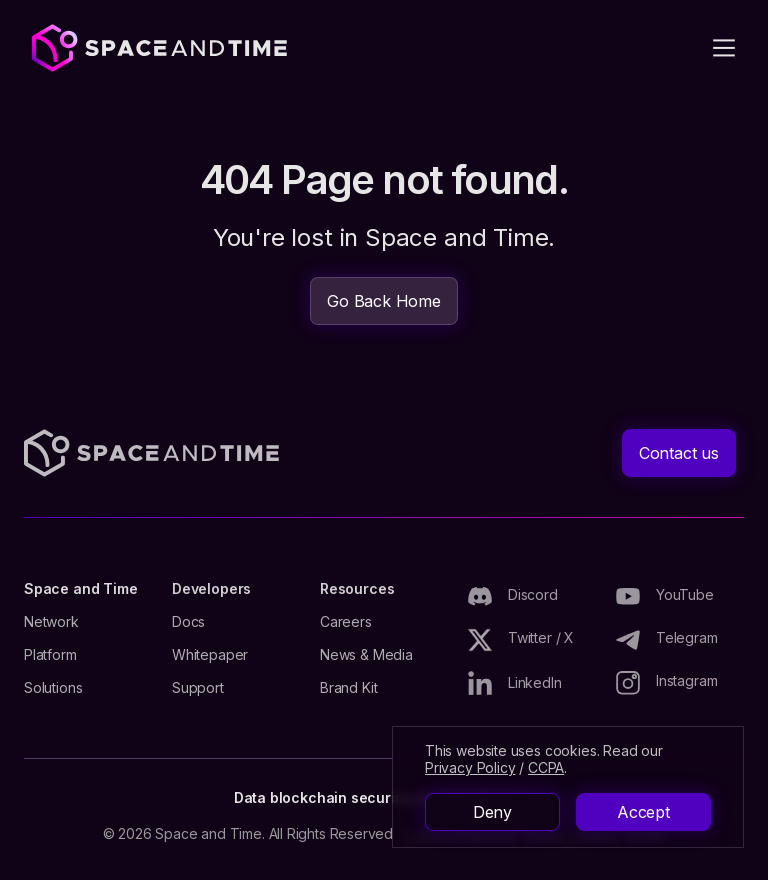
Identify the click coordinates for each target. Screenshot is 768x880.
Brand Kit (348, 688)
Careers (346, 622)
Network (51, 622)
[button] (724, 48)
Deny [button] (492, 812)
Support (198, 688)
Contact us (679, 453)
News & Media (366, 655)
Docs (188, 622)
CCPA (546, 767)
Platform (50, 655)
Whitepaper (210, 655)
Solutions (53, 688)
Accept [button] (643, 812)
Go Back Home (384, 301)
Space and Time (80, 589)
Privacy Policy (470, 767)
